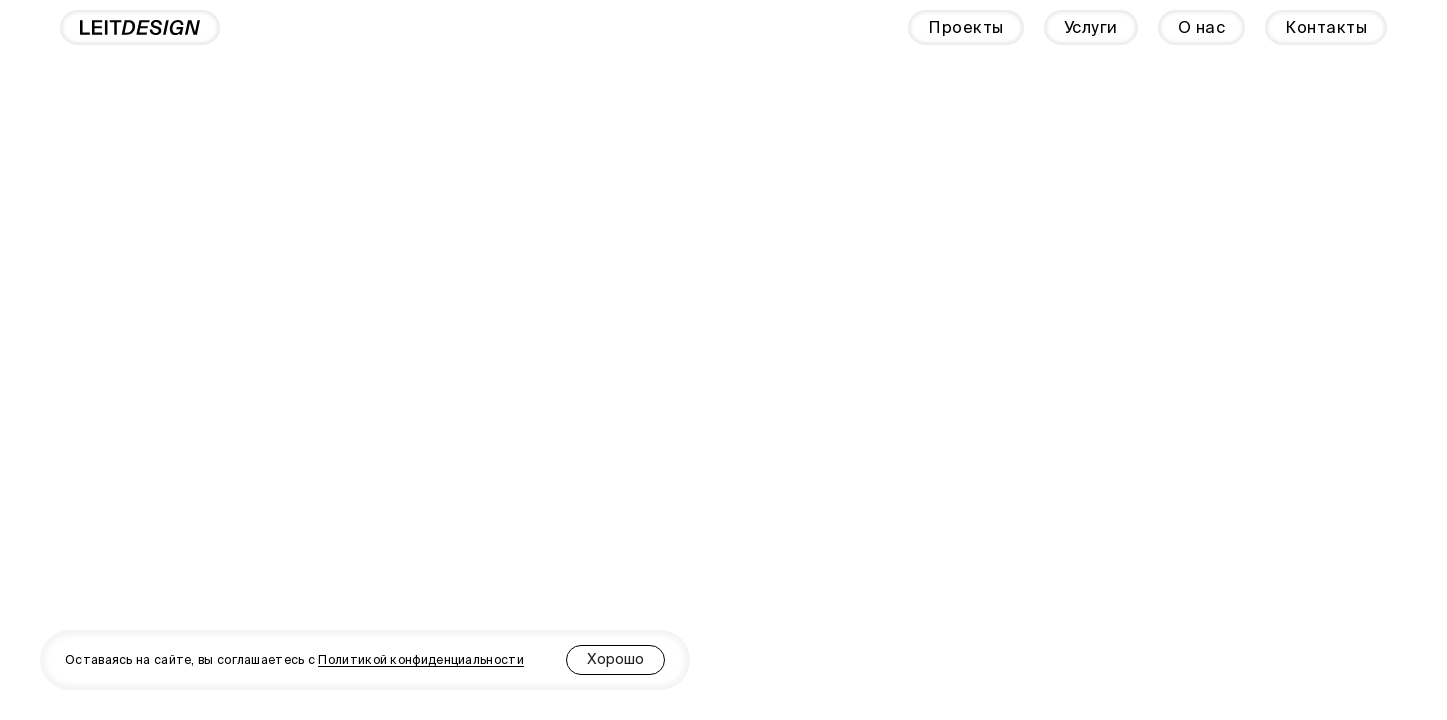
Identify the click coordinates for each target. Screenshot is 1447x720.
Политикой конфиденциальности (420, 659)
